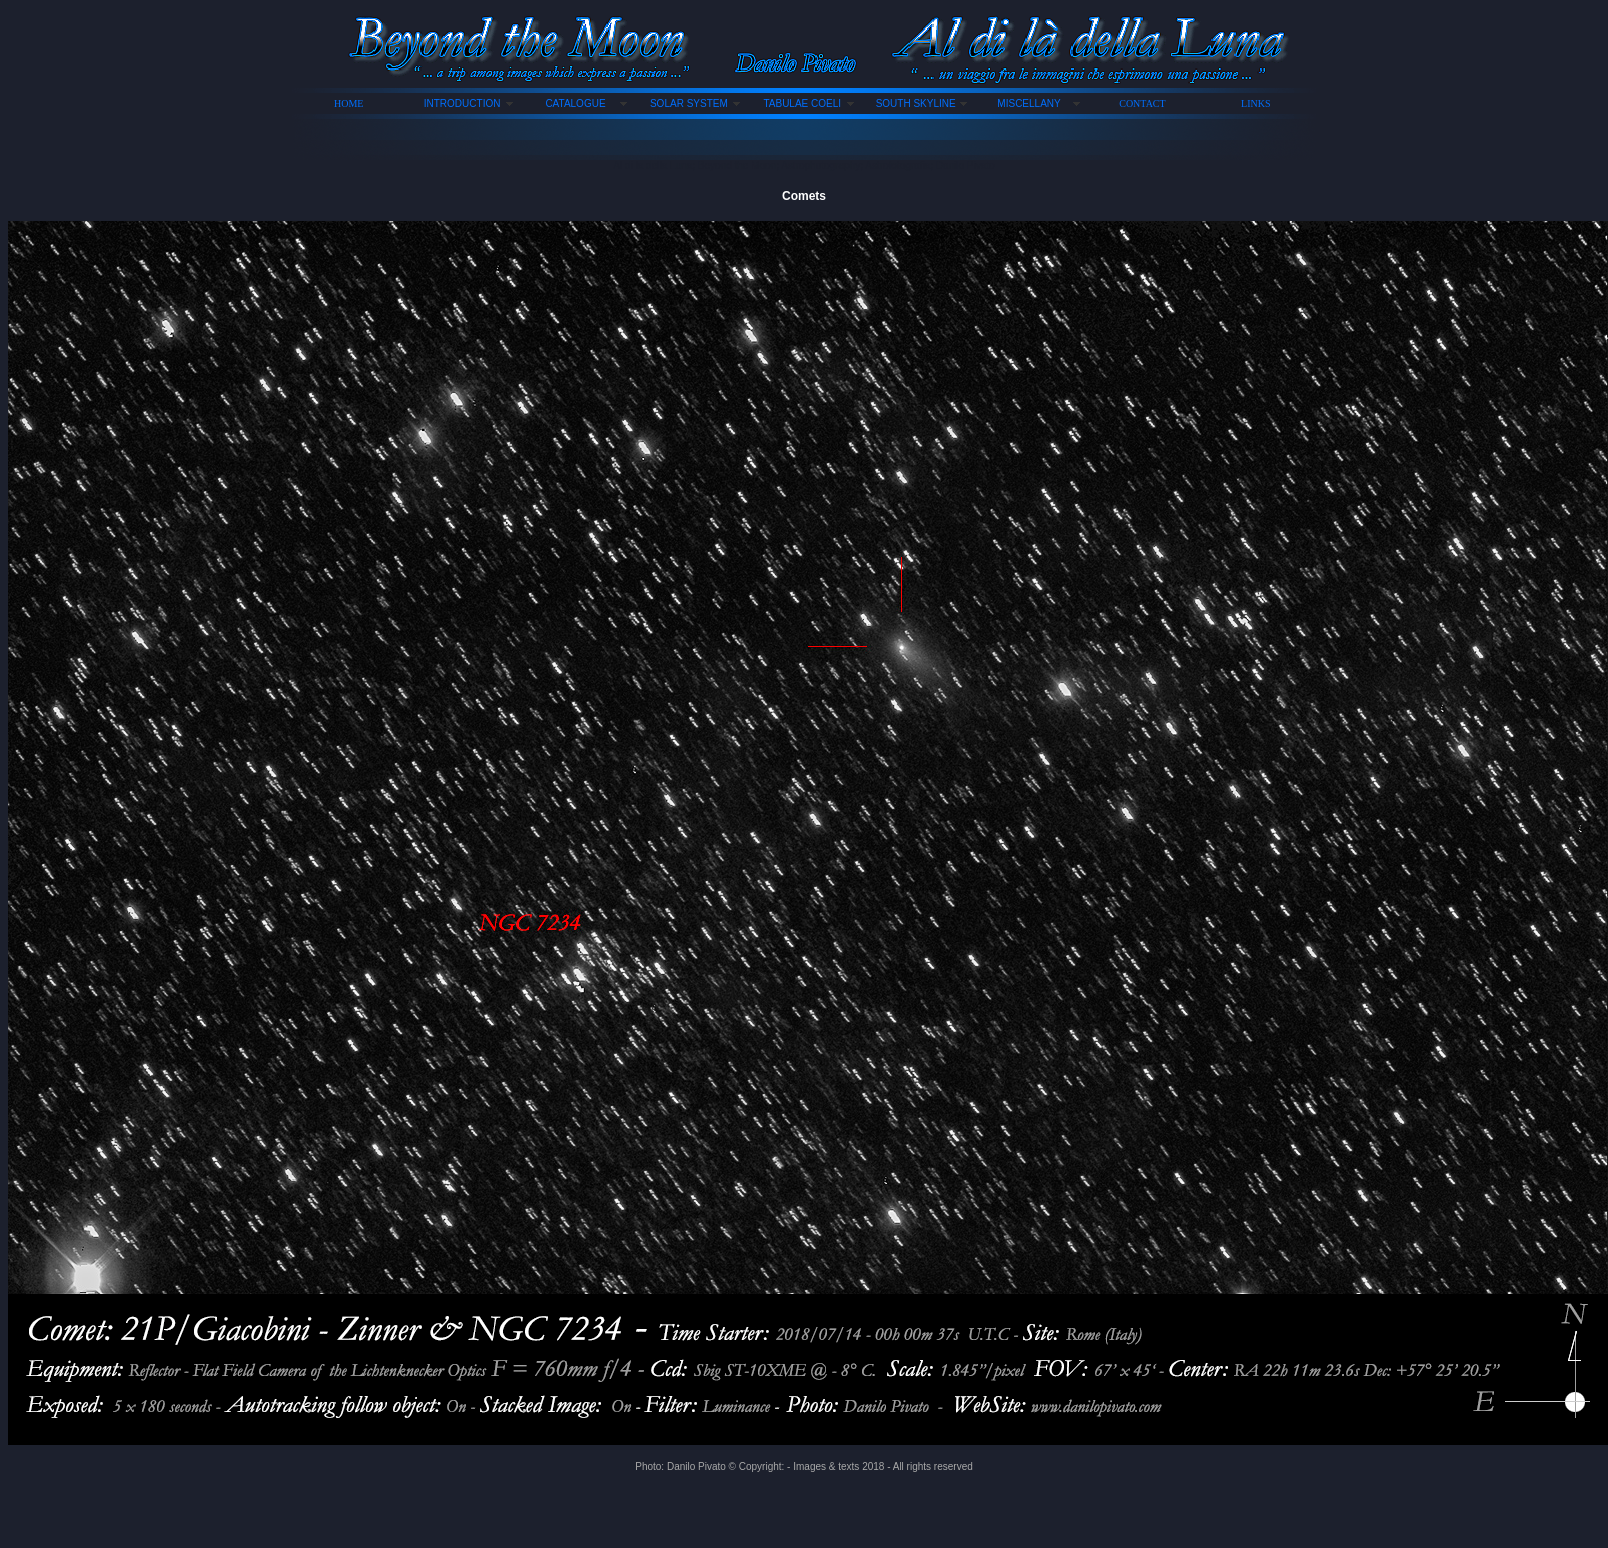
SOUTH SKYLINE (916, 103)
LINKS (1255, 103)
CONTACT (1142, 103)
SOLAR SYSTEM (689, 103)
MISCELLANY (1028, 103)
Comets (804, 196)
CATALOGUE (575, 103)
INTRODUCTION (462, 103)
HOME (348, 103)
